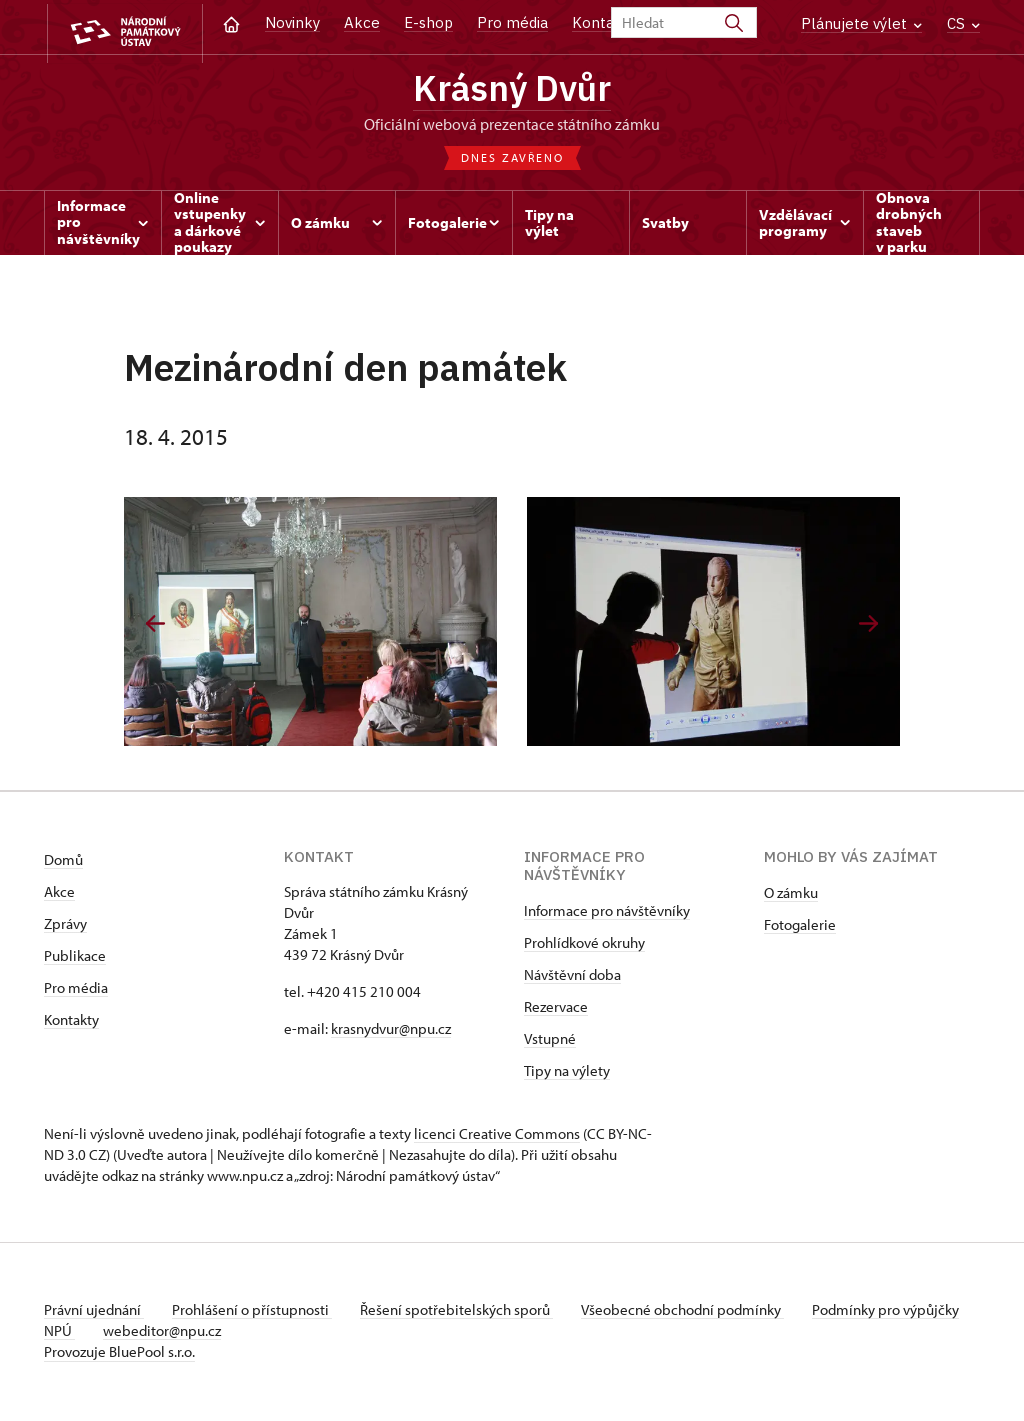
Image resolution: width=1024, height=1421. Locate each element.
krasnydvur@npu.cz (391, 1031)
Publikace (75, 958)
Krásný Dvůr (512, 90)
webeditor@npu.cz (225, 1333)
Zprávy (65, 926)
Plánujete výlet (861, 23)
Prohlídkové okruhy (584, 945)
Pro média (512, 22)
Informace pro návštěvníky (607, 913)
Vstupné (550, 1041)
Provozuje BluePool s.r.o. (119, 1354)
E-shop (428, 22)
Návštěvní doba (572, 977)
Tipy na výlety (567, 1073)
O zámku (791, 895)
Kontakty (71, 1022)
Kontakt (600, 22)
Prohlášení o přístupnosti (256, 1312)
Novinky (292, 22)
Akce (362, 22)
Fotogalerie (800, 927)
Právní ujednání (94, 1312)
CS (963, 23)
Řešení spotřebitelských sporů (464, 1312)
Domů (63, 862)
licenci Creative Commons (497, 1136)
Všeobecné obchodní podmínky (694, 1312)
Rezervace (556, 1009)
